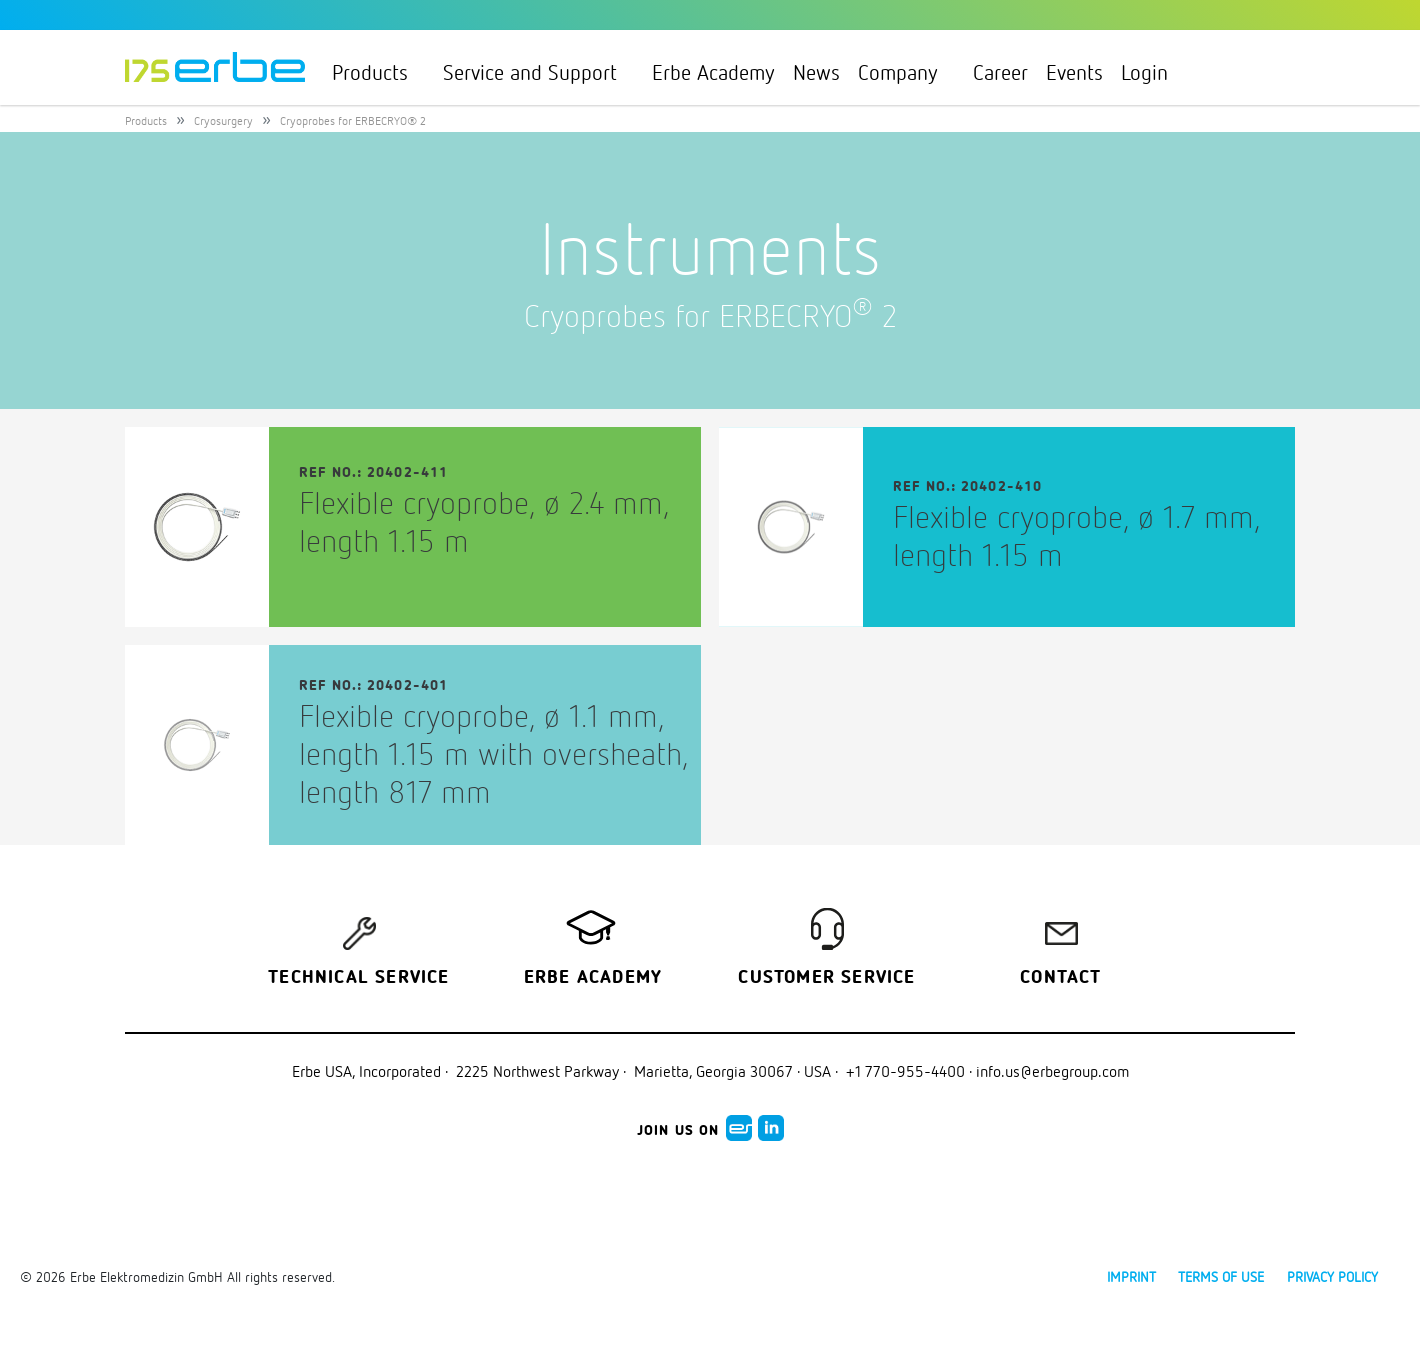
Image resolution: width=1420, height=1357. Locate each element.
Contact (1060, 978)
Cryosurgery (223, 120)
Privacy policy (1332, 1276)
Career (1000, 72)
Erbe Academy (713, 72)
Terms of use (1221, 1276)
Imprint (1131, 1276)
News (816, 72)
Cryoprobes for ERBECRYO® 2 (353, 120)
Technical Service (358, 978)
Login (1153, 72)
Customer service (826, 978)
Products (378, 72)
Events (1074, 72)
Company (906, 72)
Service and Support (538, 72)
